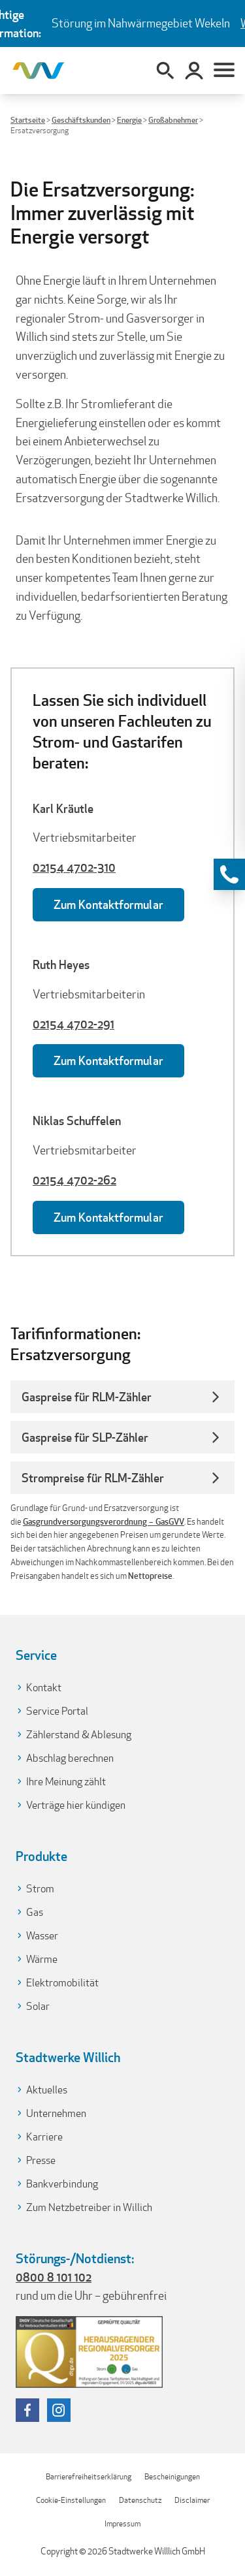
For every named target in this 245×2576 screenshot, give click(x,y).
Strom (40, 1889)
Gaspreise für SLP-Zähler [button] (85, 1437)
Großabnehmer (173, 120)
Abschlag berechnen (70, 1758)
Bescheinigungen (172, 2476)
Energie (129, 120)
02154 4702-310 (74, 867)
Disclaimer (192, 2500)
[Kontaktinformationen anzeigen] (229, 874)
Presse (41, 2160)
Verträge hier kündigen (75, 1805)
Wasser (42, 1936)
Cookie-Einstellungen (71, 2500)
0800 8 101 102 (53, 2277)
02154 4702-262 (74, 1180)
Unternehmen (56, 2113)
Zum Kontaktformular (108, 904)
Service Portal (57, 1711)
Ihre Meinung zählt (66, 1782)
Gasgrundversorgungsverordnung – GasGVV (103, 1521)
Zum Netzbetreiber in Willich (89, 2207)
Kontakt (43, 1687)
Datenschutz (140, 2500)
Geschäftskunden (81, 120)
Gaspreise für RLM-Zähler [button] (87, 1397)
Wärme (41, 1959)
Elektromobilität (62, 1983)
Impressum (122, 2523)
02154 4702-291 (73, 1024)
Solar (38, 2006)
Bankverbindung (62, 2184)
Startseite (27, 120)
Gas (34, 1912)
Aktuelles (46, 2090)
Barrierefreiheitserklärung (88, 2476)
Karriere (44, 2137)
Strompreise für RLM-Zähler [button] (93, 1478)
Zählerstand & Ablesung (78, 1734)
